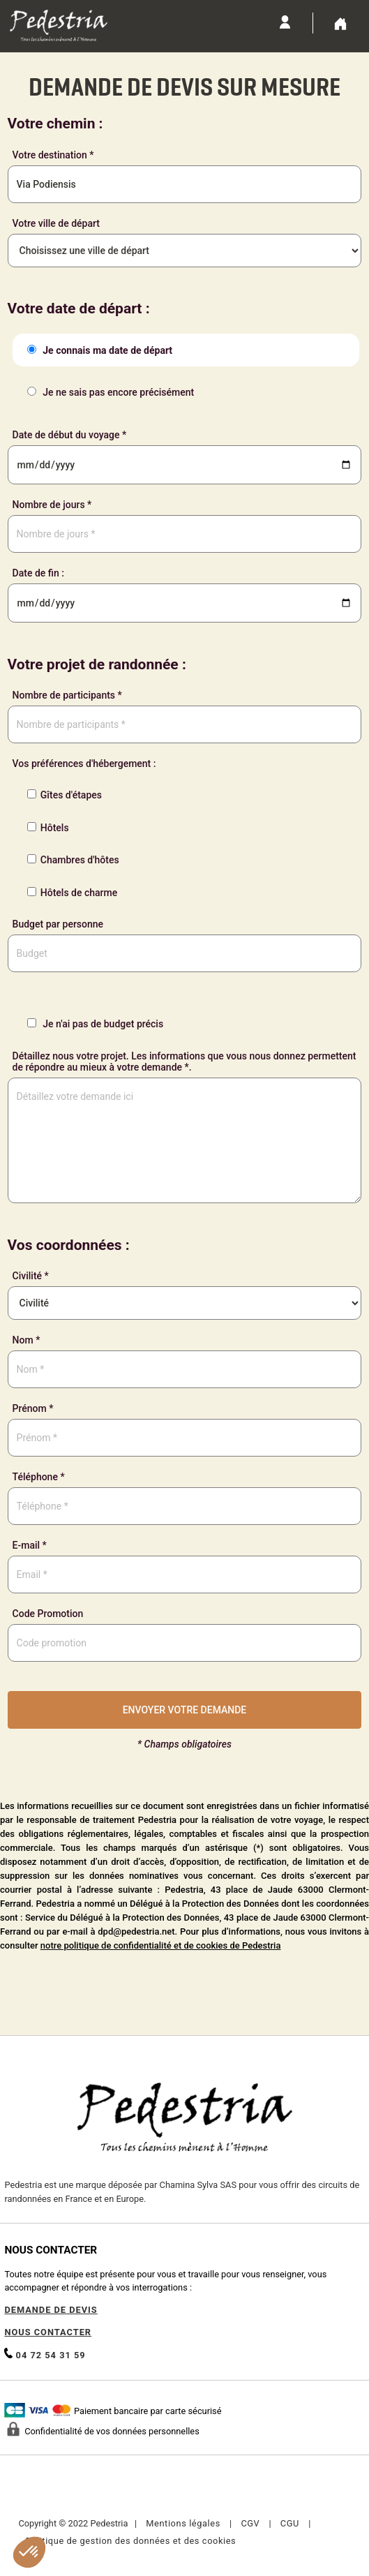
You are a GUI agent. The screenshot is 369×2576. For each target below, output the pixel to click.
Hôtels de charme (70, 892)
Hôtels (46, 827)
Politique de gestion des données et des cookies (130, 2541)
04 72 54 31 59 (44, 2354)
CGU (289, 2523)
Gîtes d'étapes (62, 795)
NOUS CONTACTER (47, 2332)
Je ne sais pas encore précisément (108, 392)
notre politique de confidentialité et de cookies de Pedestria (160, 1945)
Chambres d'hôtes (71, 859)
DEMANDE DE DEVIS (50, 2310)
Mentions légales (183, 2523)
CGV (250, 2523)
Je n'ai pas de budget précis (93, 1023)
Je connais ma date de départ (97, 350)
